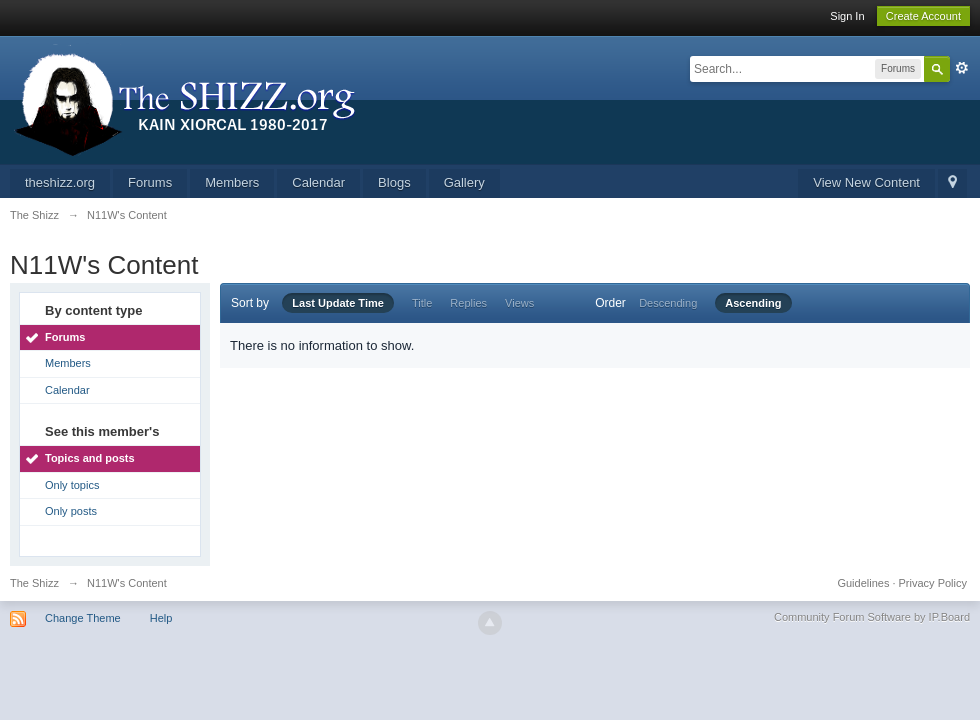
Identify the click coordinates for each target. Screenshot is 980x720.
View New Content (866, 182)
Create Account (923, 16)
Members (232, 182)
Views (519, 303)
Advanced (962, 68)
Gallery (464, 182)
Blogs (394, 182)
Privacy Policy (933, 583)
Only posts (71, 511)
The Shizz (34, 583)
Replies (468, 303)
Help (161, 618)
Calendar (318, 182)
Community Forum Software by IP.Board (872, 617)
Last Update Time (338, 303)
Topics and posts (90, 458)
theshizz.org (60, 182)
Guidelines (863, 583)
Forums (150, 182)
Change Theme (83, 618)
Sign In (847, 16)
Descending (668, 303)
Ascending (753, 303)
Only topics (72, 485)
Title (422, 303)
